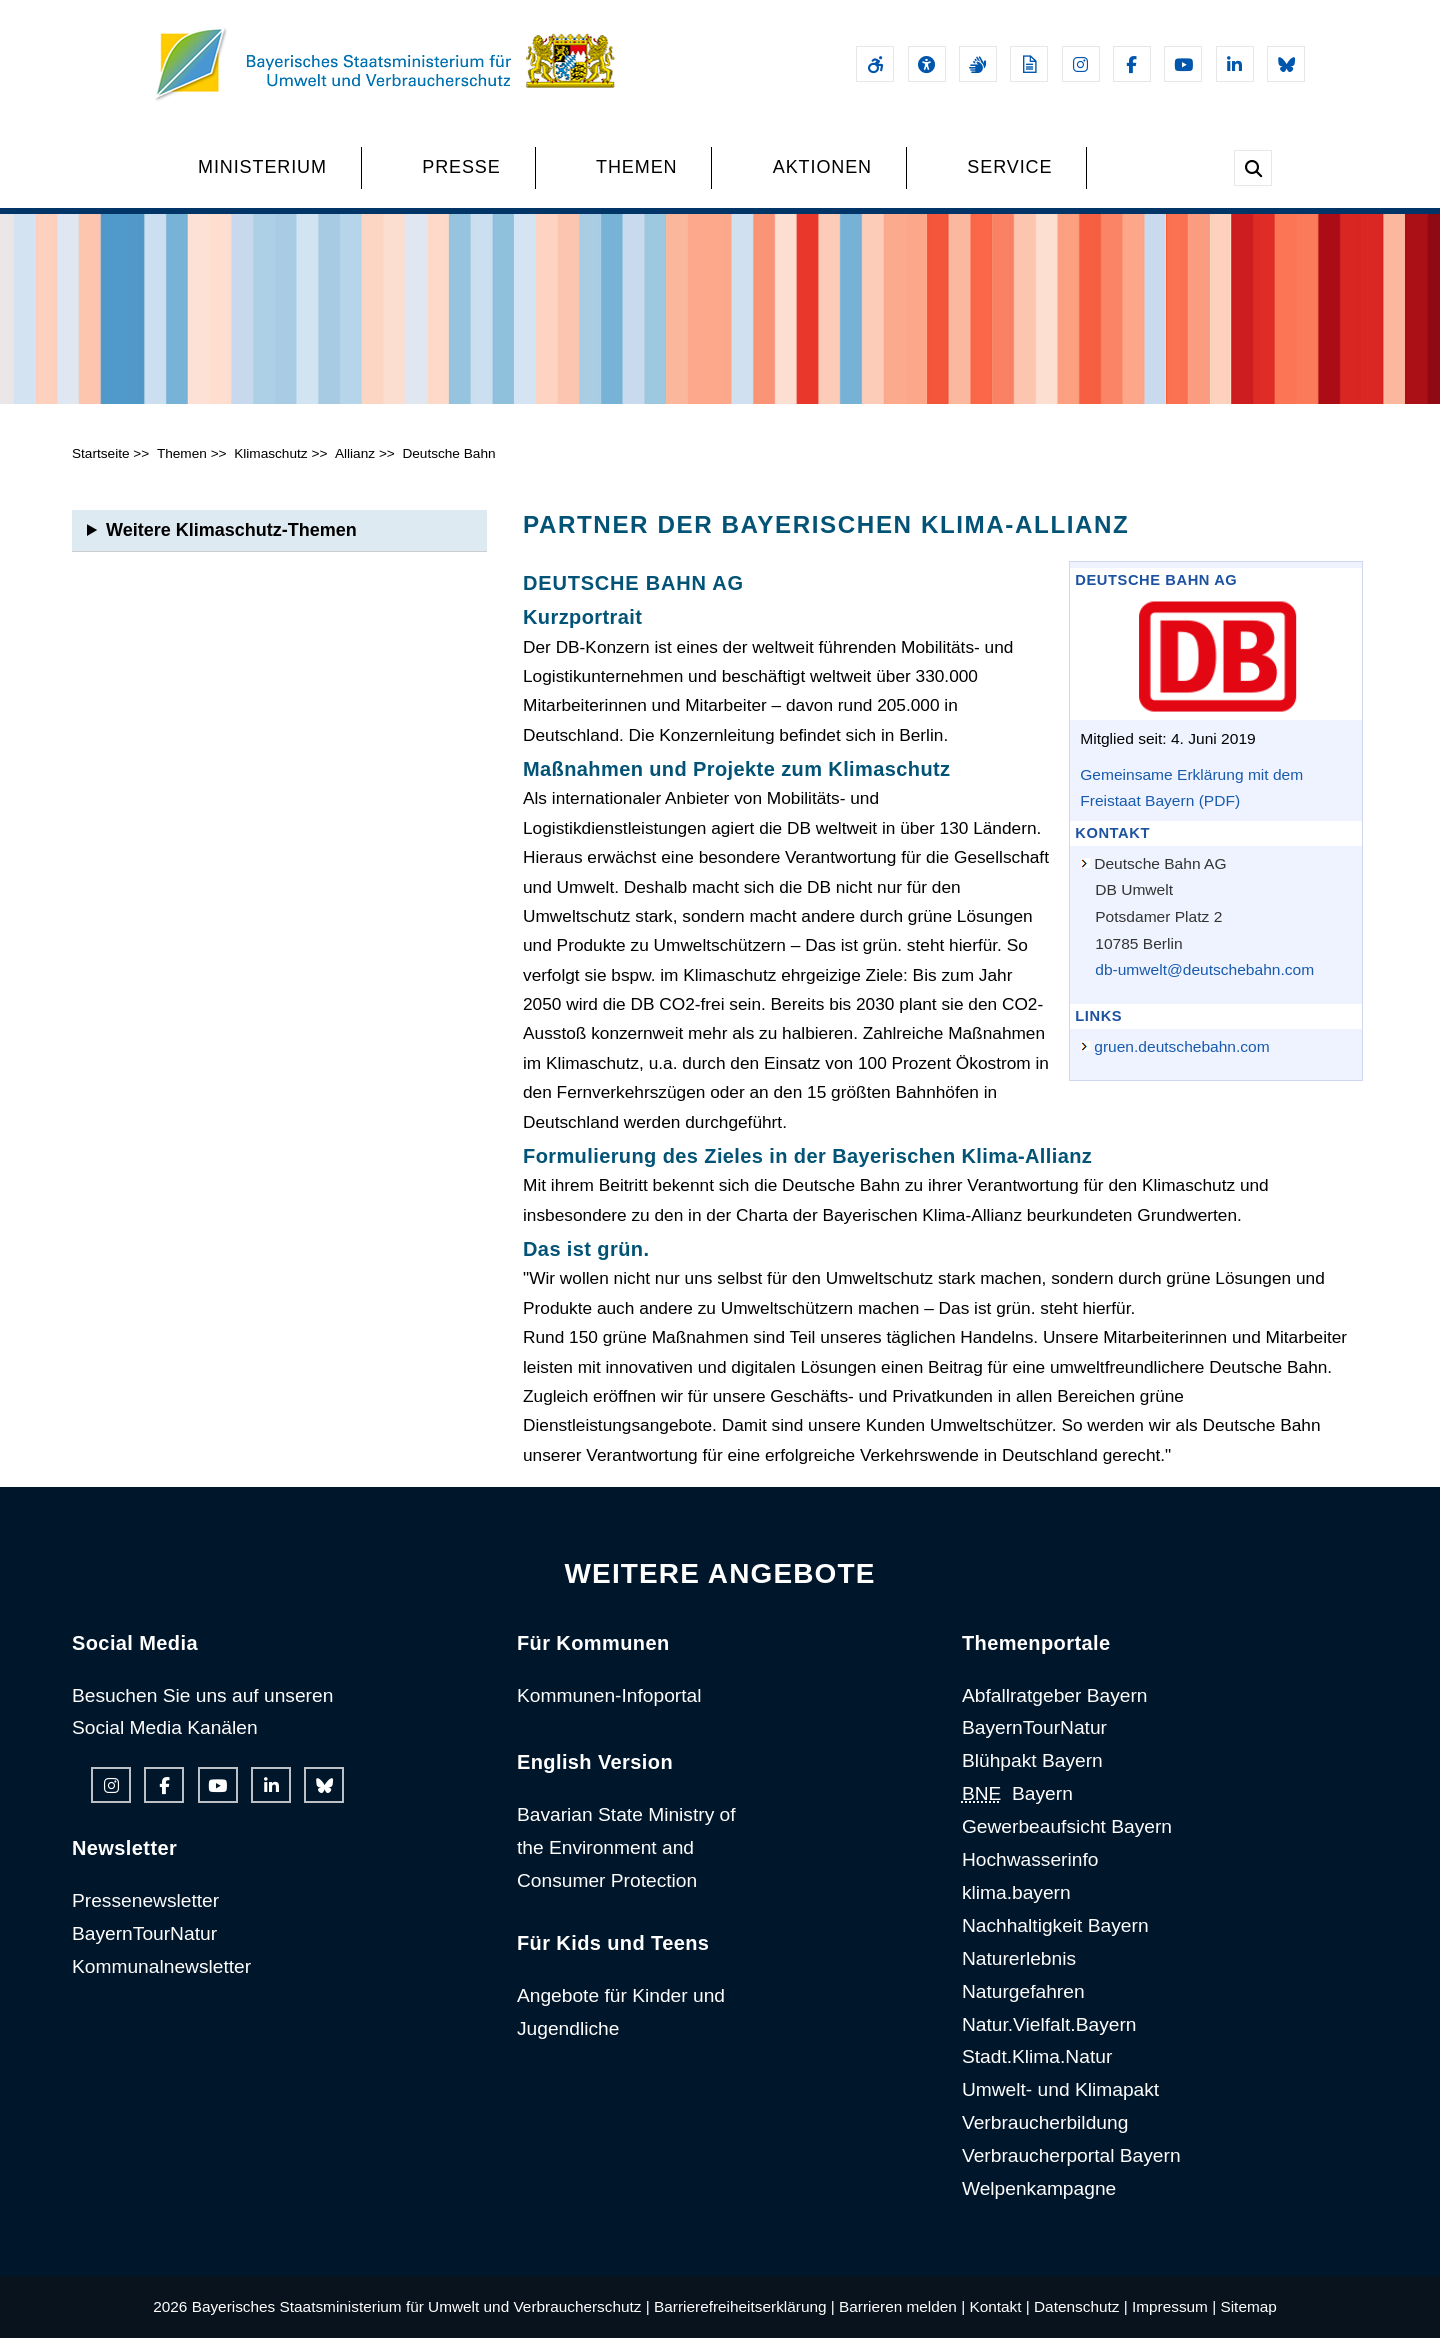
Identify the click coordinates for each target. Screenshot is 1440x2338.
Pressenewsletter (145, 1900)
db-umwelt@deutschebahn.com (1204, 969)
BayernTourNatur (144, 1933)
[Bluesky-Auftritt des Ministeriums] (1286, 64)
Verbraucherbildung (1045, 2122)
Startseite (101, 453)
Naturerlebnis (1019, 1958)
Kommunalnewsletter (161, 1966)
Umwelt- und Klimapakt (1060, 2089)
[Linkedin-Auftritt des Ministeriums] (1235, 64)
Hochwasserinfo (1030, 1859)
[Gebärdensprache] (978, 64)
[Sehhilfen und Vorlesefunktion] (927, 64)
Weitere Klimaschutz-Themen (231, 530)
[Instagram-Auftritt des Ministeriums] (1081, 64)
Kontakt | (999, 2306)
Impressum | (1174, 2306)
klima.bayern (1016, 1892)
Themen (182, 453)
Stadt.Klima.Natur (1037, 2056)
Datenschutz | (1081, 2306)
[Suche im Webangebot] (1253, 168)
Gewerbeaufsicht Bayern (1067, 1826)
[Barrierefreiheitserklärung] (875, 64)
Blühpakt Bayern (1032, 1760)
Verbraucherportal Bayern (1071, 2155)
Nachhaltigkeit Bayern (1055, 1925)
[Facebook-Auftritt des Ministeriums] (1132, 64)
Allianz (355, 453)
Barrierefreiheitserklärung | (744, 2306)
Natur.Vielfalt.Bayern (1049, 2024)
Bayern (1017, 1793)
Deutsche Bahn (448, 453)
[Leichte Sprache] (1029, 64)
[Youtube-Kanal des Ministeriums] (1183, 64)
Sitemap (1248, 2306)
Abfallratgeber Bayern (1055, 1695)
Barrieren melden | (902, 2306)
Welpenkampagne (1039, 2188)
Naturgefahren (1023, 1991)
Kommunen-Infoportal (609, 1695)
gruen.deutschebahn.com (1181, 1046)
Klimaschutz (270, 453)
